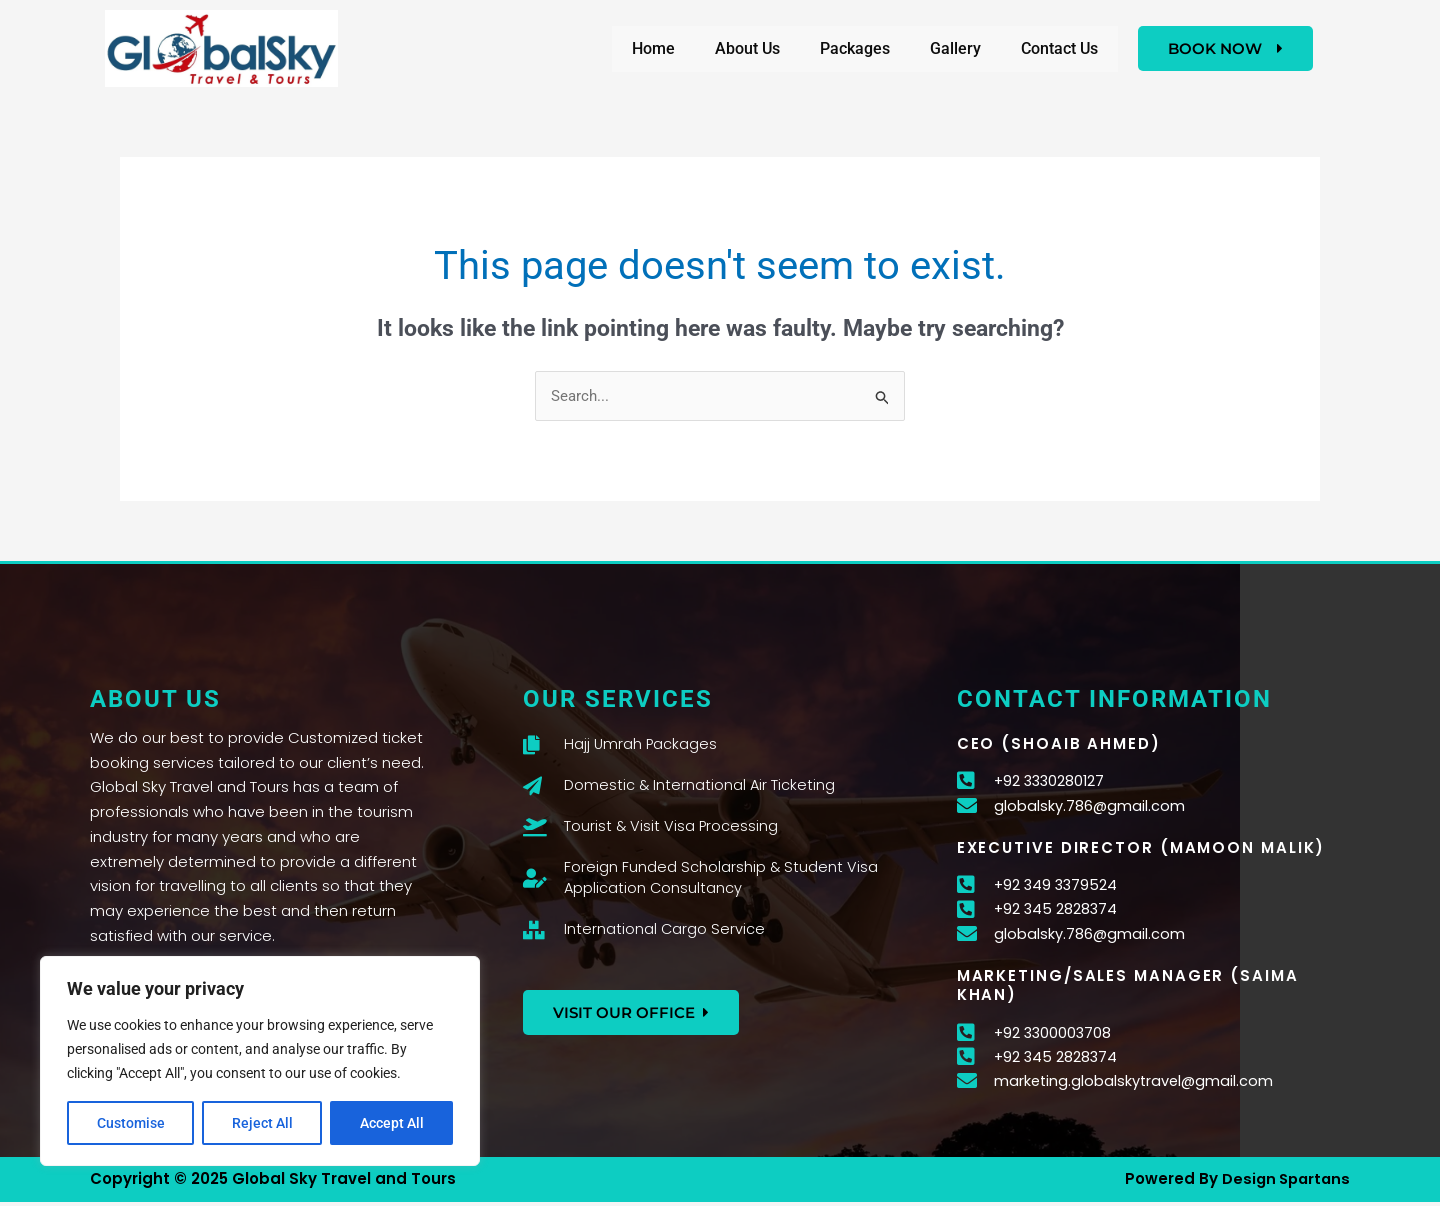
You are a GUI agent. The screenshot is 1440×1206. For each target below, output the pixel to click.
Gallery (955, 48)
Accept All (392, 1123)
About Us (747, 48)
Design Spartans (1283, 1183)
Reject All (262, 1123)
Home (653, 48)
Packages (855, 48)
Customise (131, 1123)
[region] (260, 1061)
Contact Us (1059, 48)
